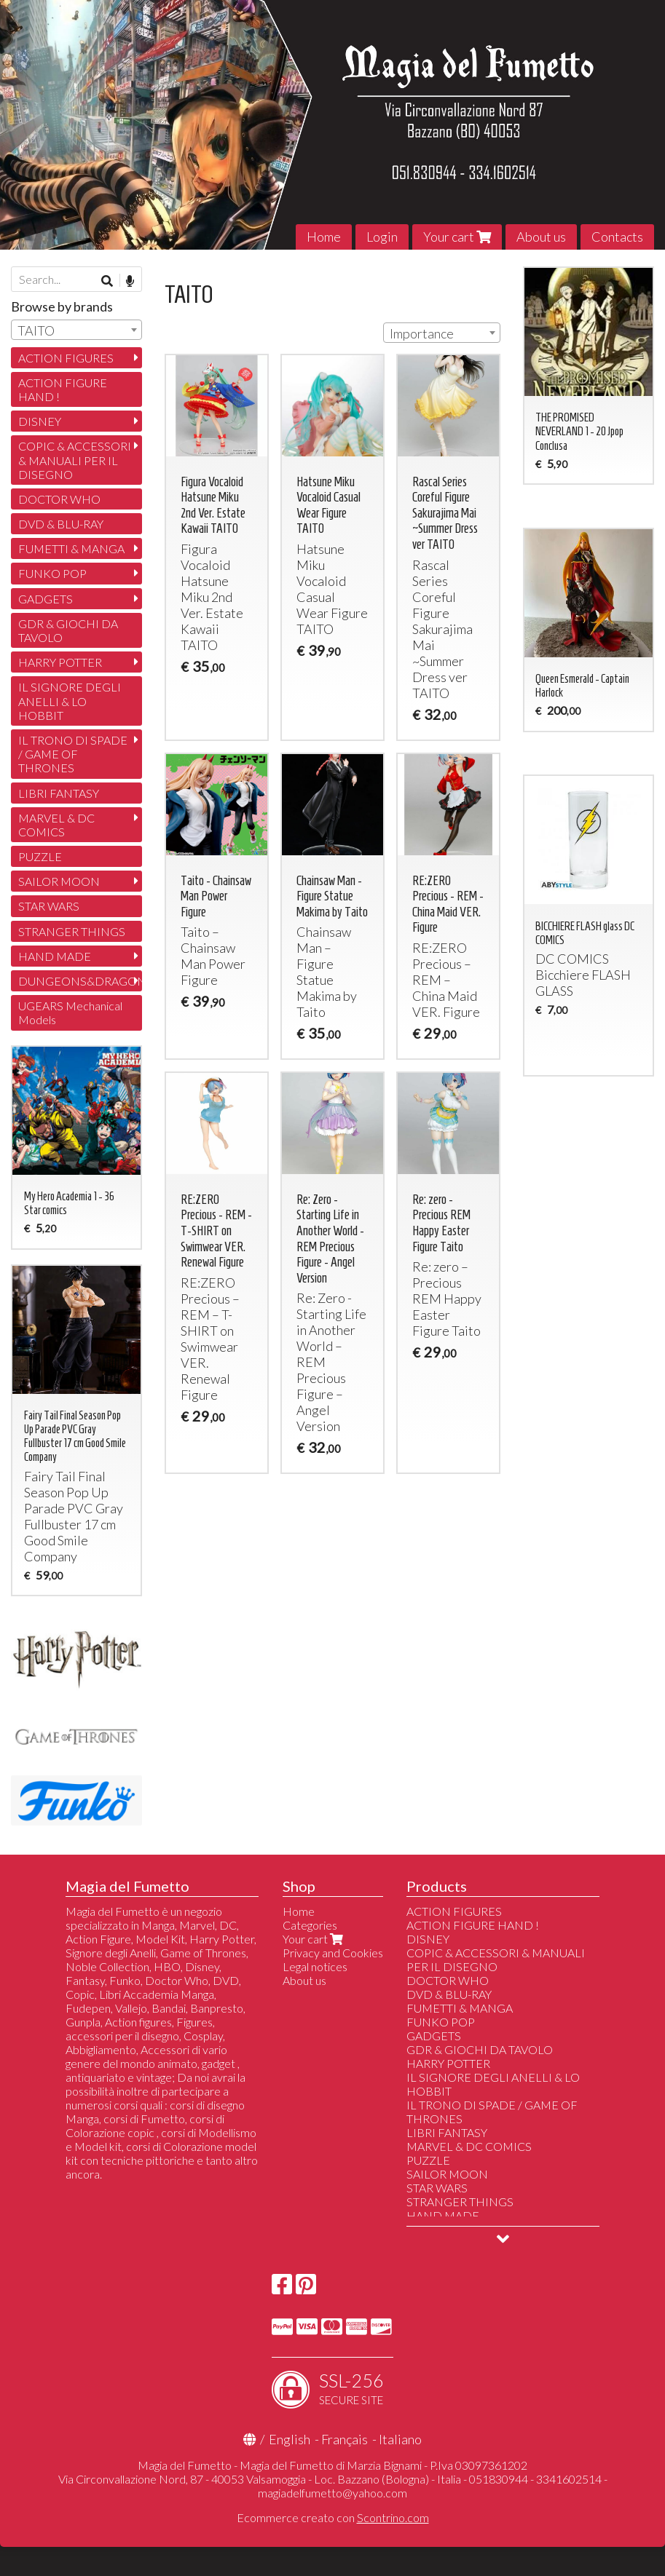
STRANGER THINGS (71, 931)
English (289, 2439)
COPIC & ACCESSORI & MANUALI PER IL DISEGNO (74, 459)
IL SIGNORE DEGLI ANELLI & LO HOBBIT (69, 700)
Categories (310, 1925)
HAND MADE (54, 956)
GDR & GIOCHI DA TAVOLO (68, 630)
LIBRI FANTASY (58, 793)
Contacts (617, 237)
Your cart (457, 237)
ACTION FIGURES (66, 358)
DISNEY (39, 421)
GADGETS (45, 599)
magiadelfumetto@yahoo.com (332, 2493)
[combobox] (441, 332)
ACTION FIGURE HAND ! (62, 389)
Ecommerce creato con (333, 2517)
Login (382, 237)
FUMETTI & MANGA (71, 548)
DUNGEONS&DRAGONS (80, 981)
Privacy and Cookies (333, 1952)
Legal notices (315, 1966)
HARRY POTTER (60, 662)
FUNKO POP (52, 573)
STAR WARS (48, 906)
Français (344, 2439)
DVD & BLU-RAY (60, 524)
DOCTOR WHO (59, 499)
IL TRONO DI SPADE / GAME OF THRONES (72, 753)
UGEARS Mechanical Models (70, 1012)
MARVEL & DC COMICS (56, 825)
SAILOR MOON (59, 881)
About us (541, 237)
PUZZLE (40, 856)
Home (324, 237)
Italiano (400, 2439)
